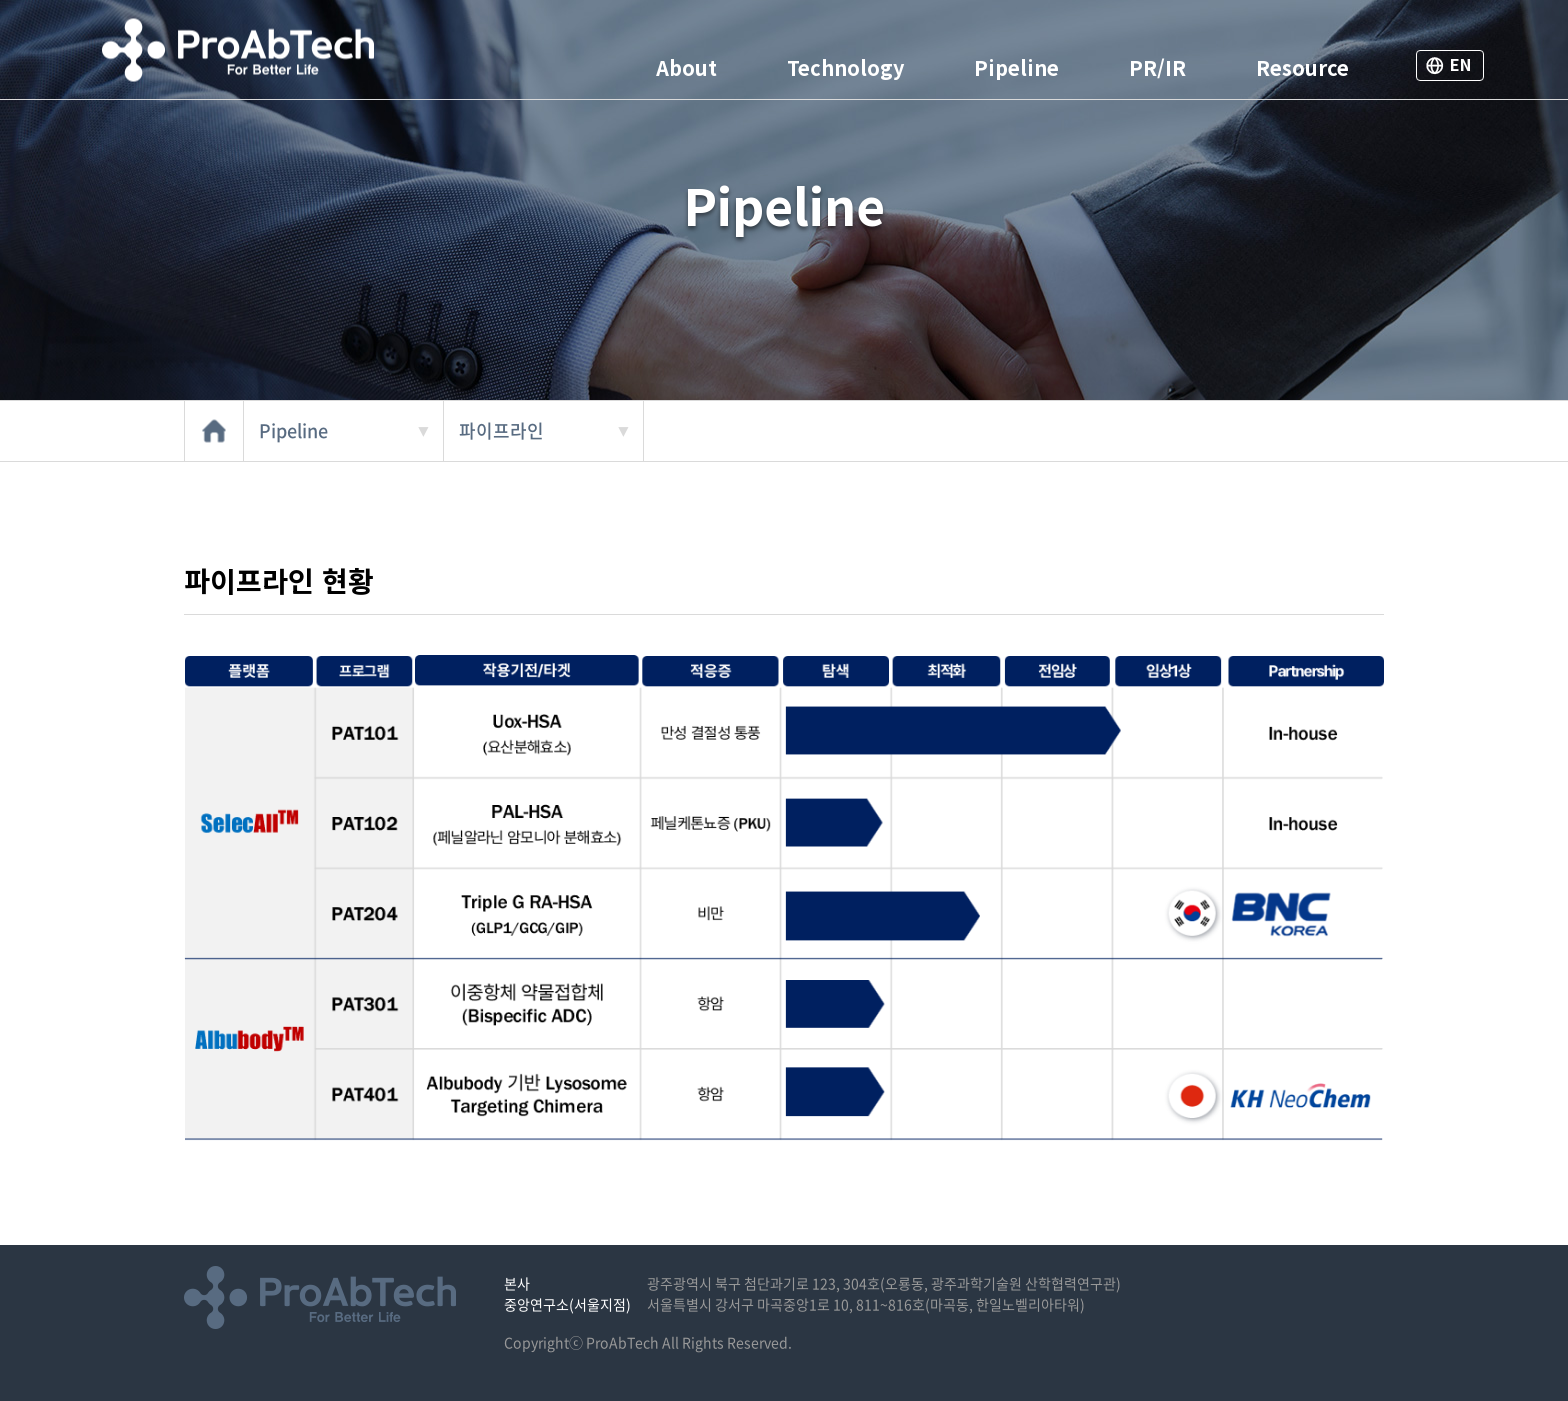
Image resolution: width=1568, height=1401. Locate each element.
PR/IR (1157, 67)
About (686, 67)
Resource (1302, 67)
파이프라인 (501, 430)
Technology (845, 67)
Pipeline (1016, 67)
